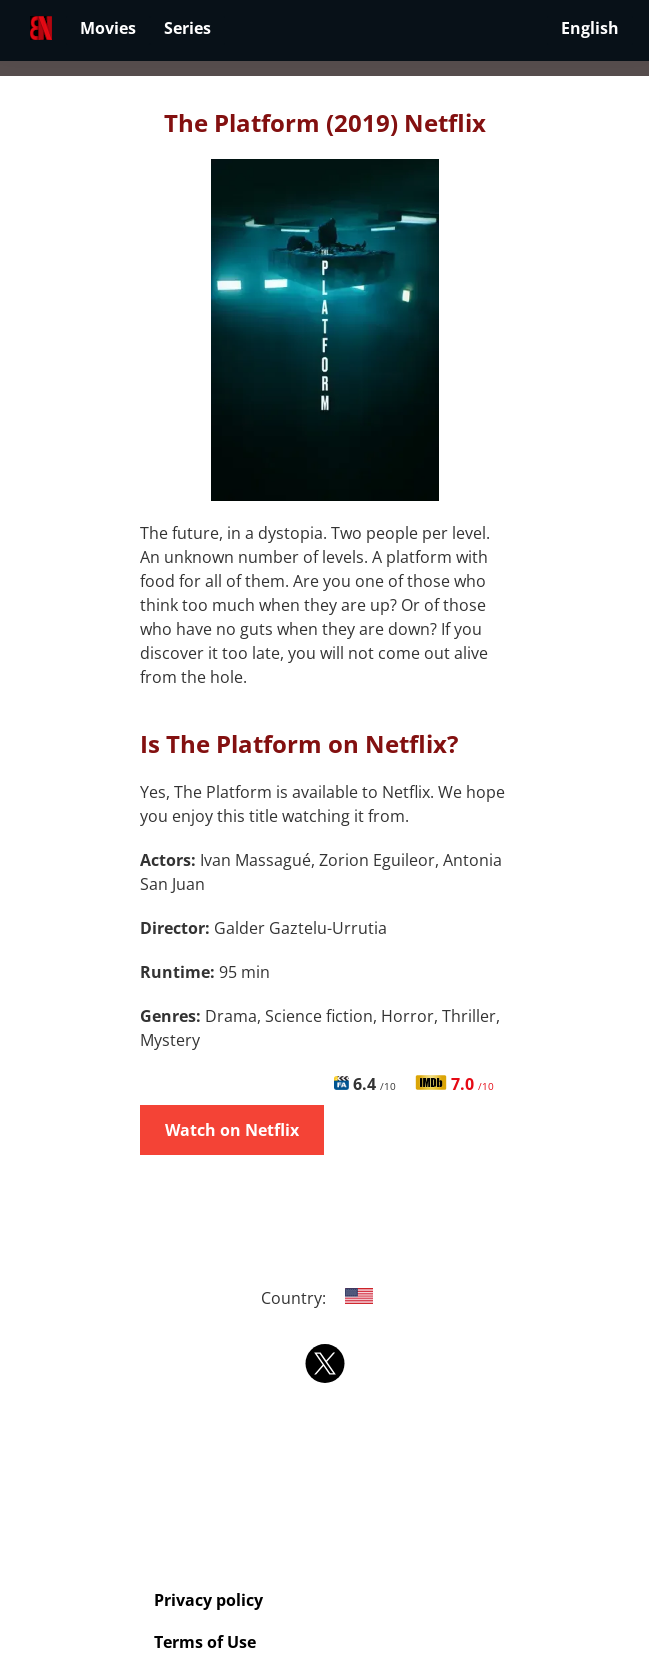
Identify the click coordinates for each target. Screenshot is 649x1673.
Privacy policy (208, 1600)
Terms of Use (205, 1642)
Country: (324, 1298)
